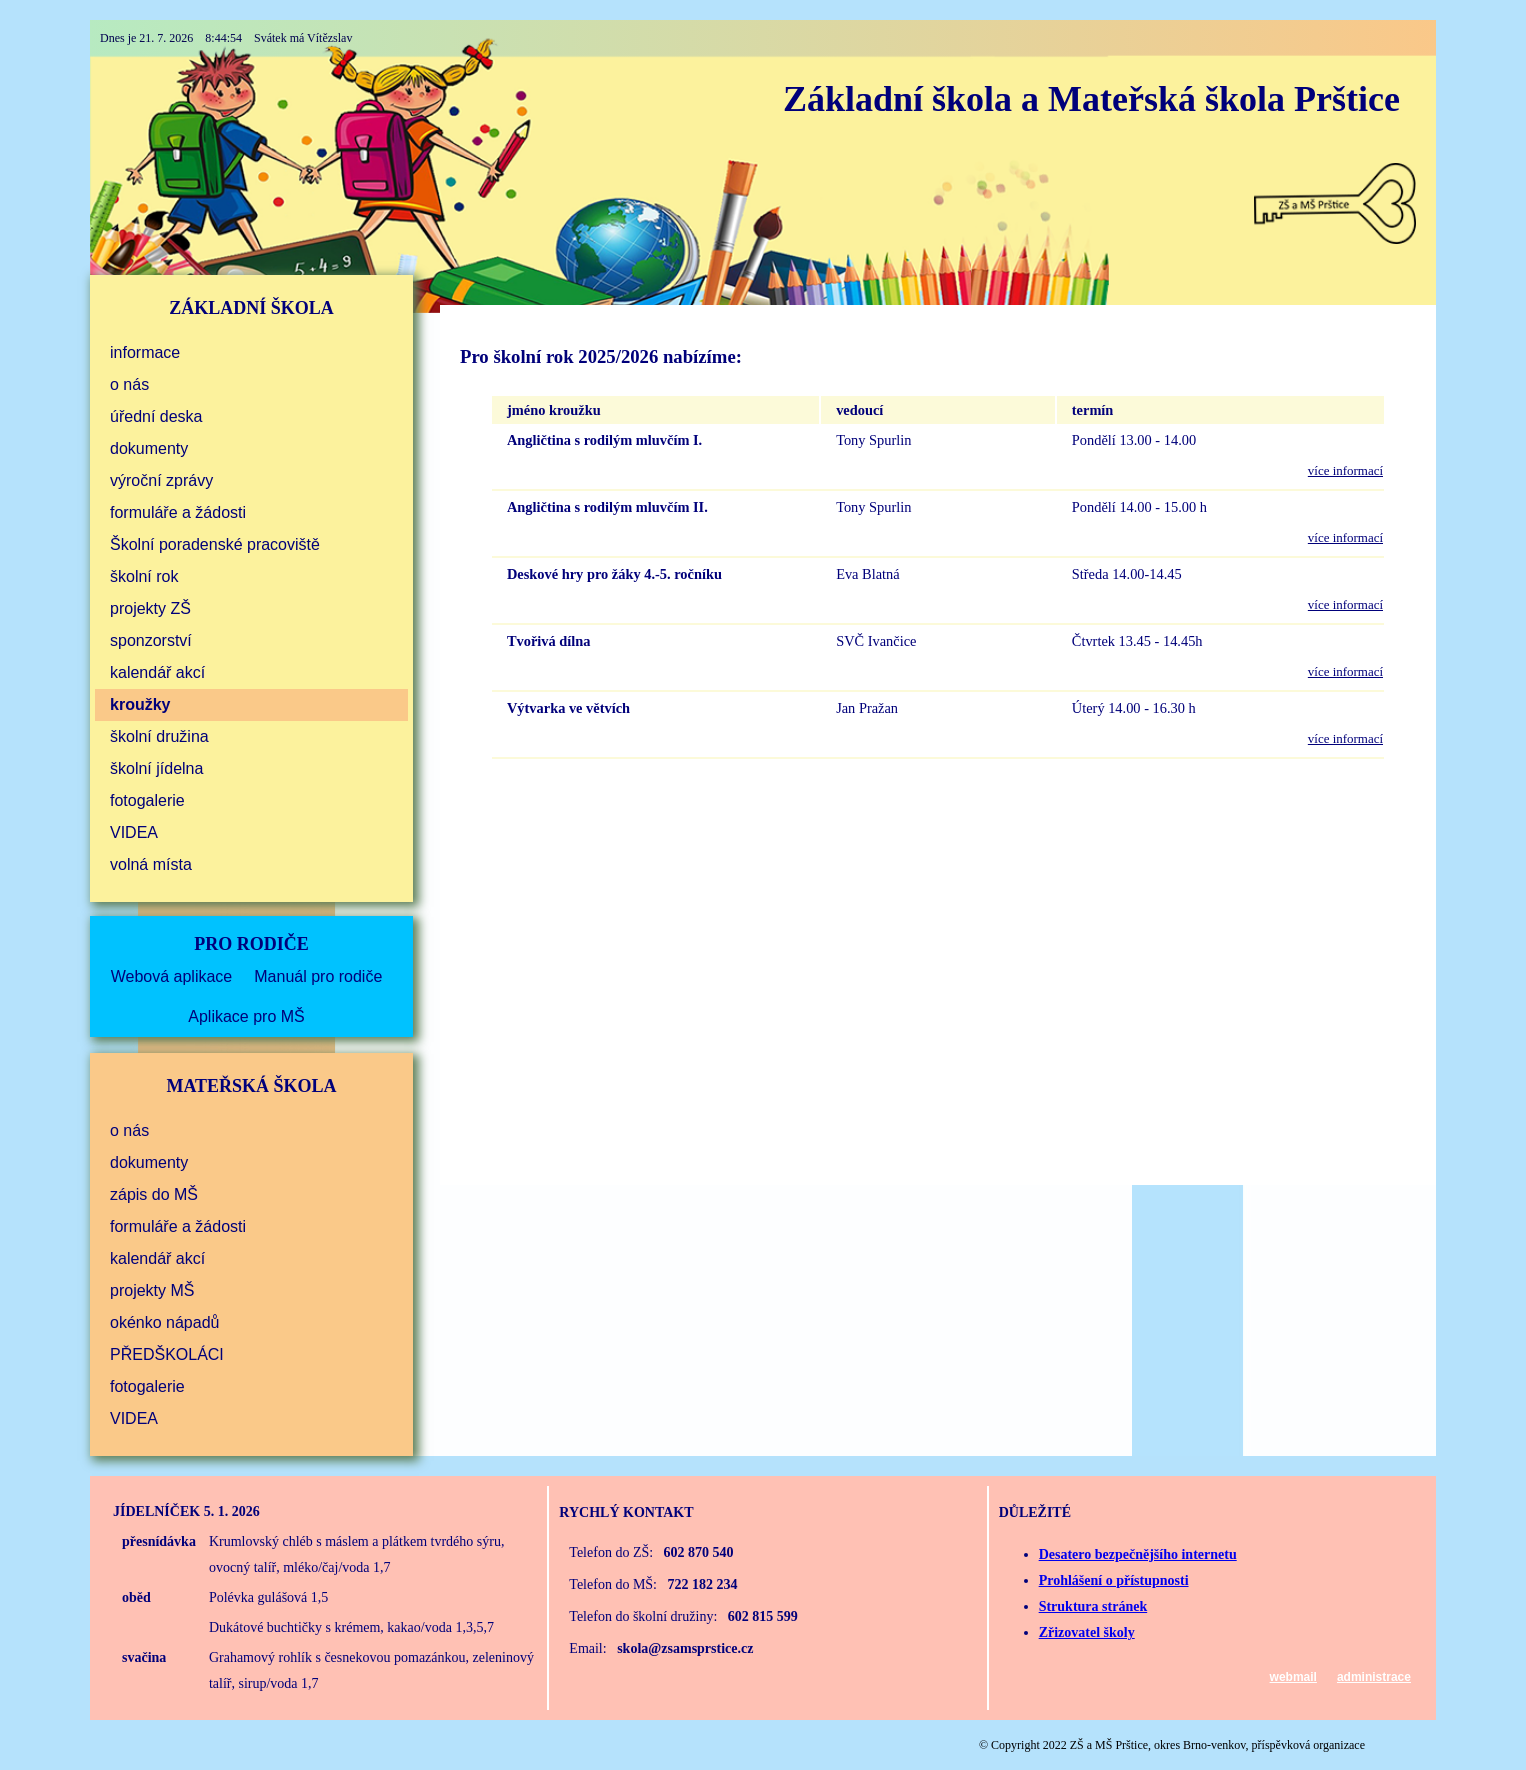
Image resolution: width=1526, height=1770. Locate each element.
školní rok (144, 576)
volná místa (151, 864)
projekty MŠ (152, 1290)
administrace (1374, 1677)
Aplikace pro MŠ (246, 1016)
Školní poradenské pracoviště (215, 544)
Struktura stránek (1093, 1606)
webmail (1293, 1677)
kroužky (140, 704)
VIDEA (134, 832)
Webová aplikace (172, 976)
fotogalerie (147, 800)
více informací (1345, 470)
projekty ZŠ (150, 608)
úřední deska (156, 416)
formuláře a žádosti (178, 512)
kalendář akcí (157, 672)
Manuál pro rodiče (318, 976)
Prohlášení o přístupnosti (1114, 1580)
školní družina (159, 736)
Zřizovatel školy (1087, 1632)
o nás (129, 384)
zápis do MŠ (154, 1194)
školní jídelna (156, 768)
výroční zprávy (161, 480)
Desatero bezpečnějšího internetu (1138, 1554)
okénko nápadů (164, 1322)
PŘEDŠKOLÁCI (167, 1354)
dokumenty (149, 448)
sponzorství (151, 640)
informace (145, 352)
